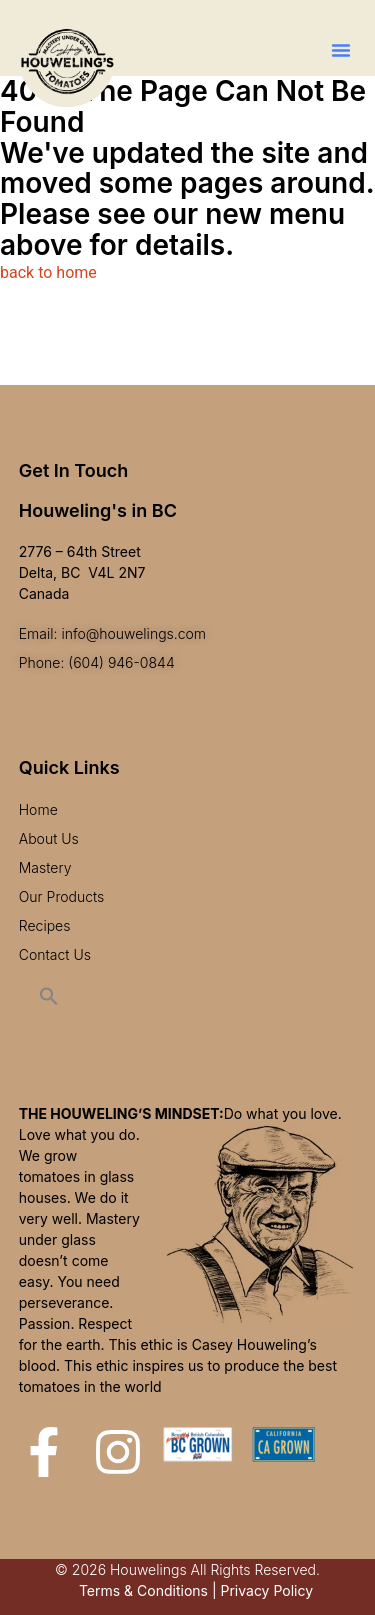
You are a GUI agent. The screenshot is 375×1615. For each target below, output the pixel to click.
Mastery (45, 867)
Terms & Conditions (143, 1590)
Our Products (62, 896)
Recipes (45, 925)
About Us (49, 838)
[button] (341, 50)
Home (38, 809)
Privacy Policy (266, 1590)
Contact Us (55, 954)
